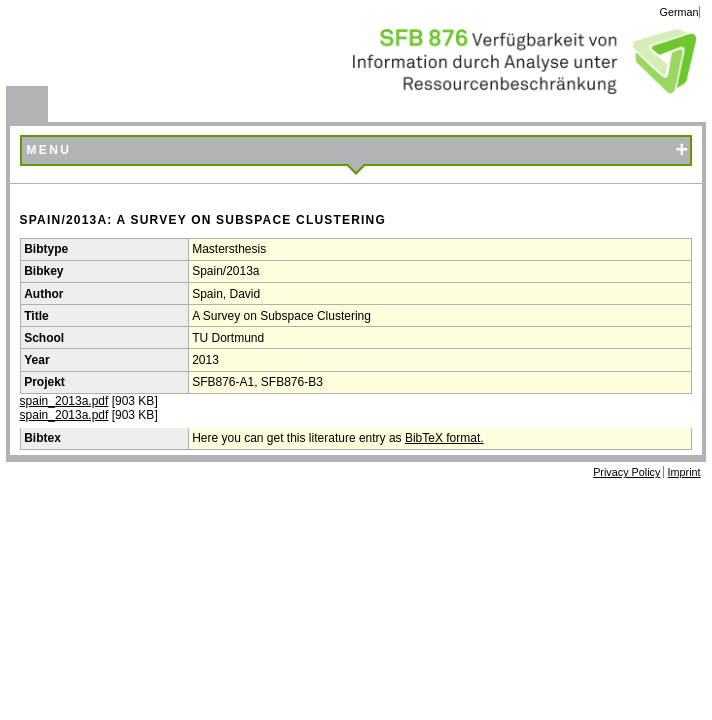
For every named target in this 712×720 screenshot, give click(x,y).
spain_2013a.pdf (64, 401)
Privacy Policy (626, 472)
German (679, 12)
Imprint (684, 472)
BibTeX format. (444, 438)
